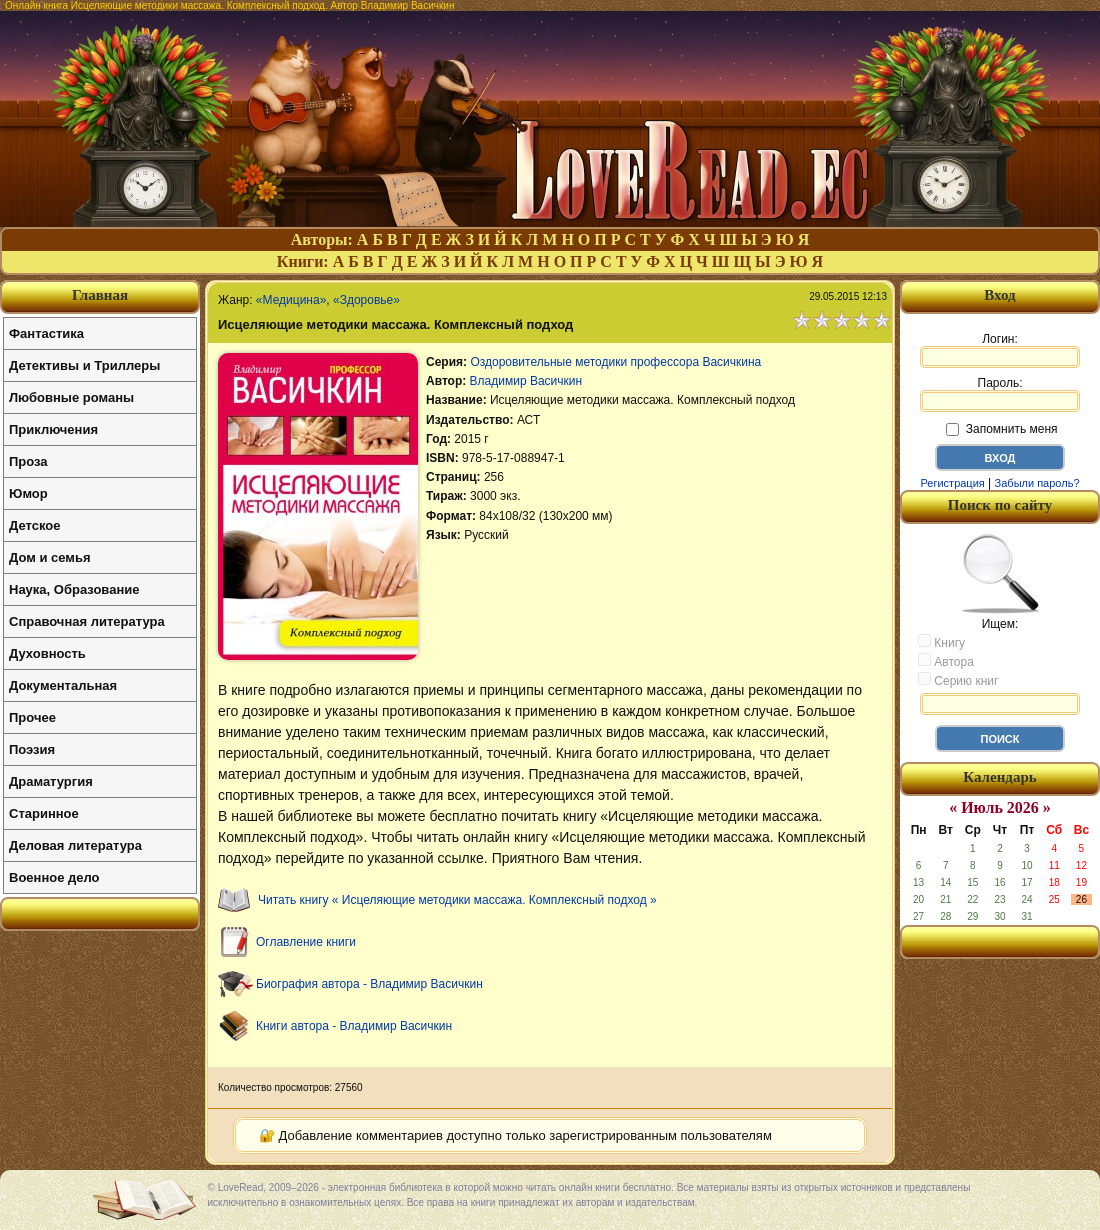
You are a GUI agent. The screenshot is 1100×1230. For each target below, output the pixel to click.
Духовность (47, 653)
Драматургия (51, 781)
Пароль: (1000, 394)
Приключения (53, 429)
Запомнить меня (1001, 429)
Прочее (32, 717)
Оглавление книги (306, 942)
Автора (946, 661)
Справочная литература (87, 621)
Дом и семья (50, 557)
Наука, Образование (74, 589)
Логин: (1000, 350)
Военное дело (54, 877)
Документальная (63, 685)
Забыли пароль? (1037, 483)
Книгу (941, 642)
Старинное (44, 813)
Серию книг (958, 680)
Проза (28, 461)
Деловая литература (75, 845)
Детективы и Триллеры (84, 365)
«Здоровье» (366, 300)
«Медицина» (291, 300)
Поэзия (32, 749)
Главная (100, 295)
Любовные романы (71, 397)
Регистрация (952, 483)
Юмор (28, 493)
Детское (34, 525)
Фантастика (46, 333)
